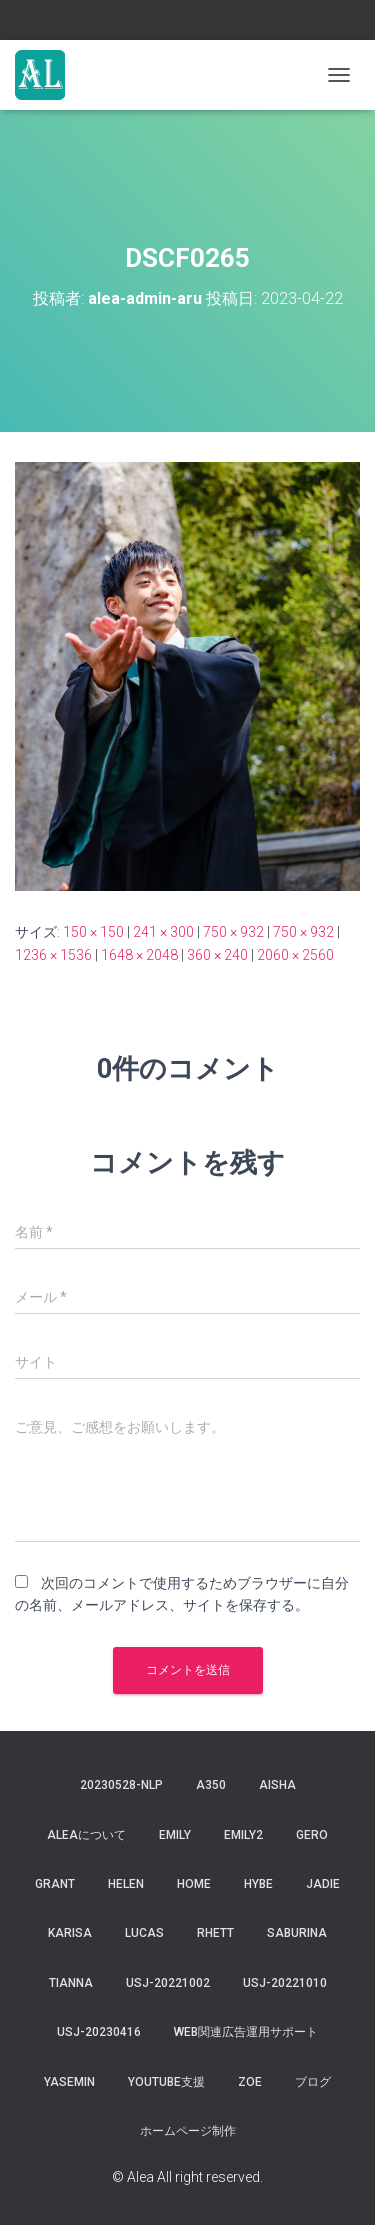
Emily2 (243, 1835)
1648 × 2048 (139, 955)
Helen (126, 1884)
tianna (71, 1983)
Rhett (215, 1933)
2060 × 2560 (295, 955)
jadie (323, 1884)
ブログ (313, 2082)
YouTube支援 (166, 2082)
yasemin (69, 2082)
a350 (211, 1785)
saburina (297, 1933)
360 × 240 (217, 955)
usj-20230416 (99, 2032)
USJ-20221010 (285, 1983)
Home (194, 1884)
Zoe (250, 2082)
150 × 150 (93, 932)
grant (55, 1884)
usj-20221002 (168, 1983)
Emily (175, 1835)
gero (312, 1835)
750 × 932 (233, 932)
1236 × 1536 (53, 955)
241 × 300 (163, 932)
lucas (144, 1933)
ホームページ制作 (188, 2131)
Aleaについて (86, 1835)
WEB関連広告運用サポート (246, 2032)
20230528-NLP (121, 1785)
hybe (258, 1884)
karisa (70, 1933)
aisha (277, 1785)
